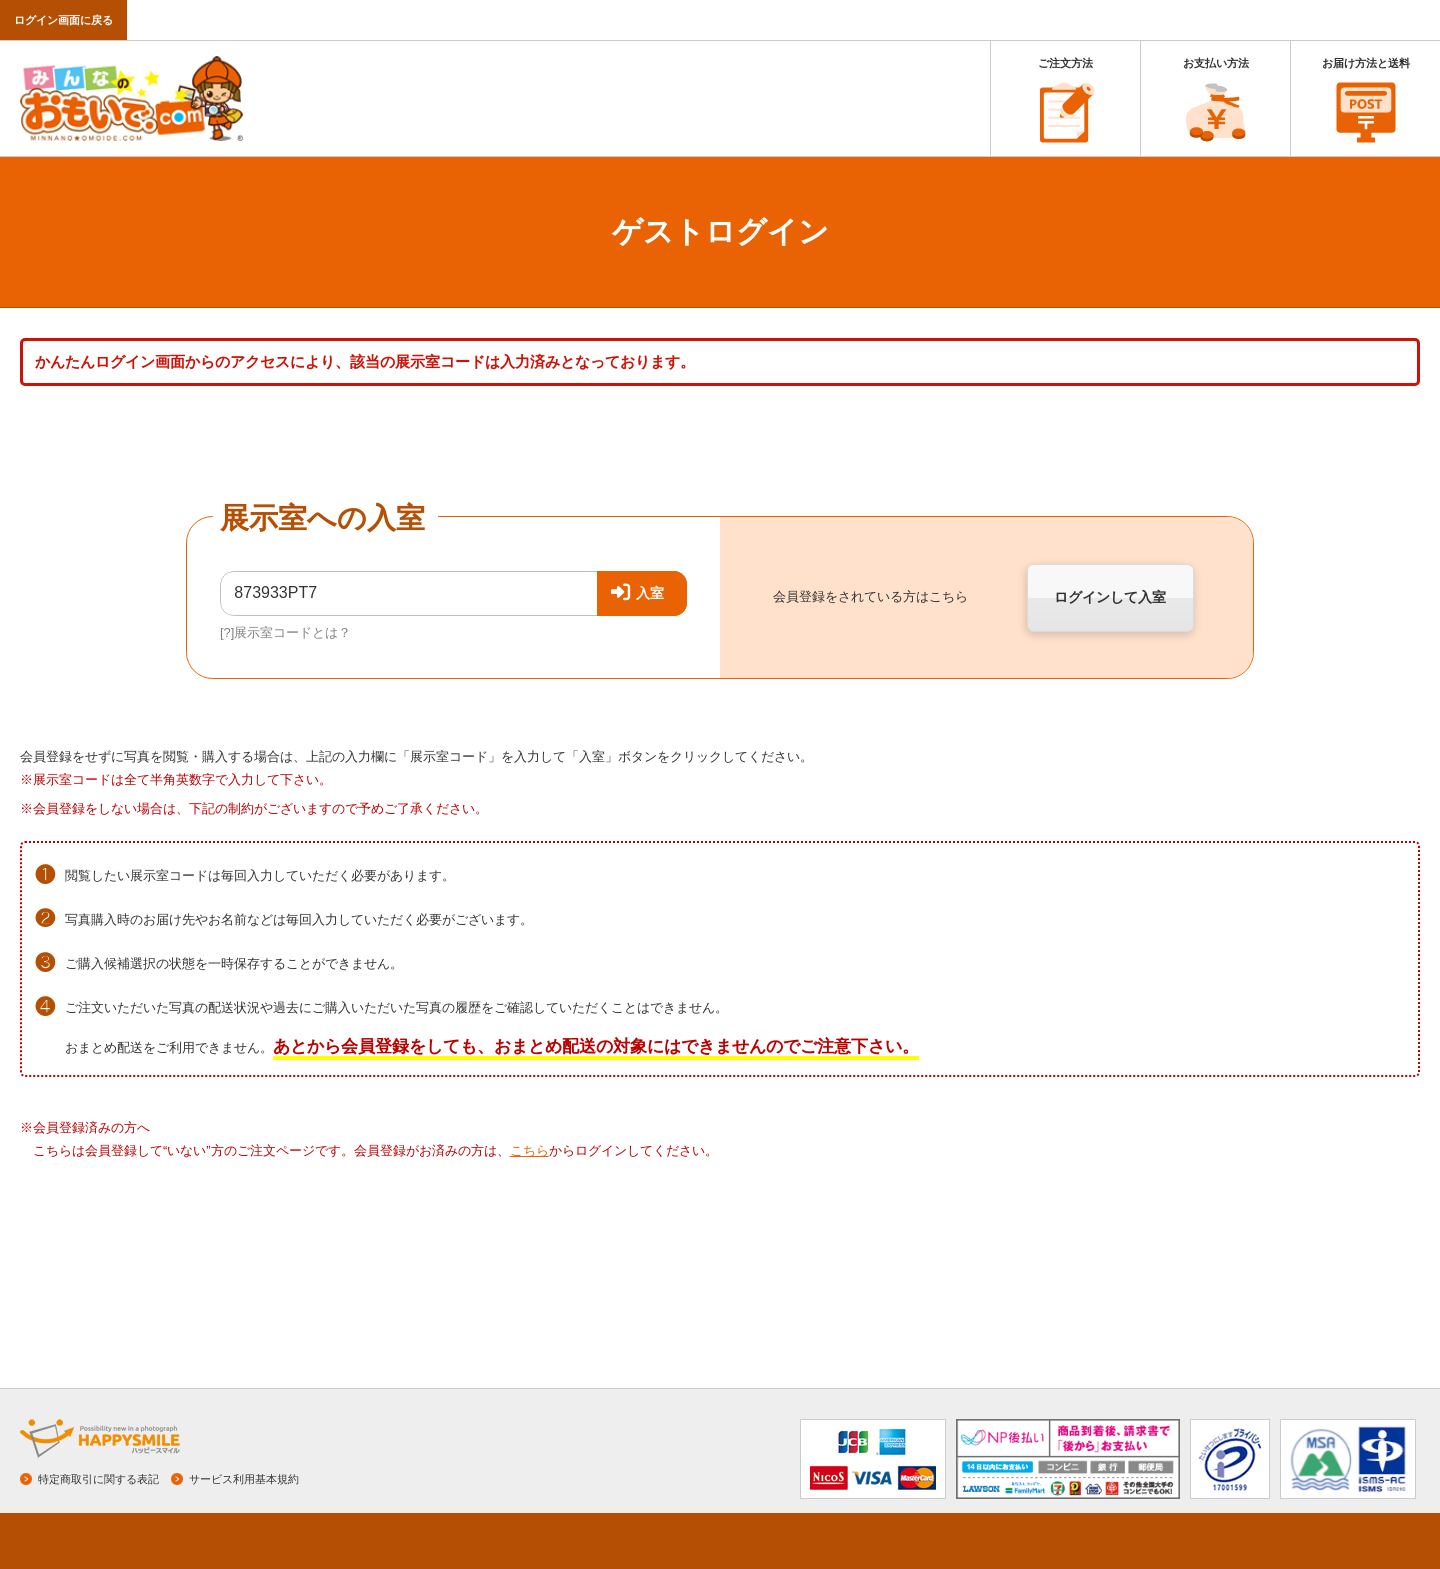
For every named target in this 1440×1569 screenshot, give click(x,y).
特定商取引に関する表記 (98, 1479)
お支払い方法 (1216, 63)
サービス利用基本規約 (244, 1479)
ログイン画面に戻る (63, 20)
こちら (529, 1150)
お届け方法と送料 (1366, 63)
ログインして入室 (1110, 597)
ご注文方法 (1065, 63)
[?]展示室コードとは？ (285, 632)
